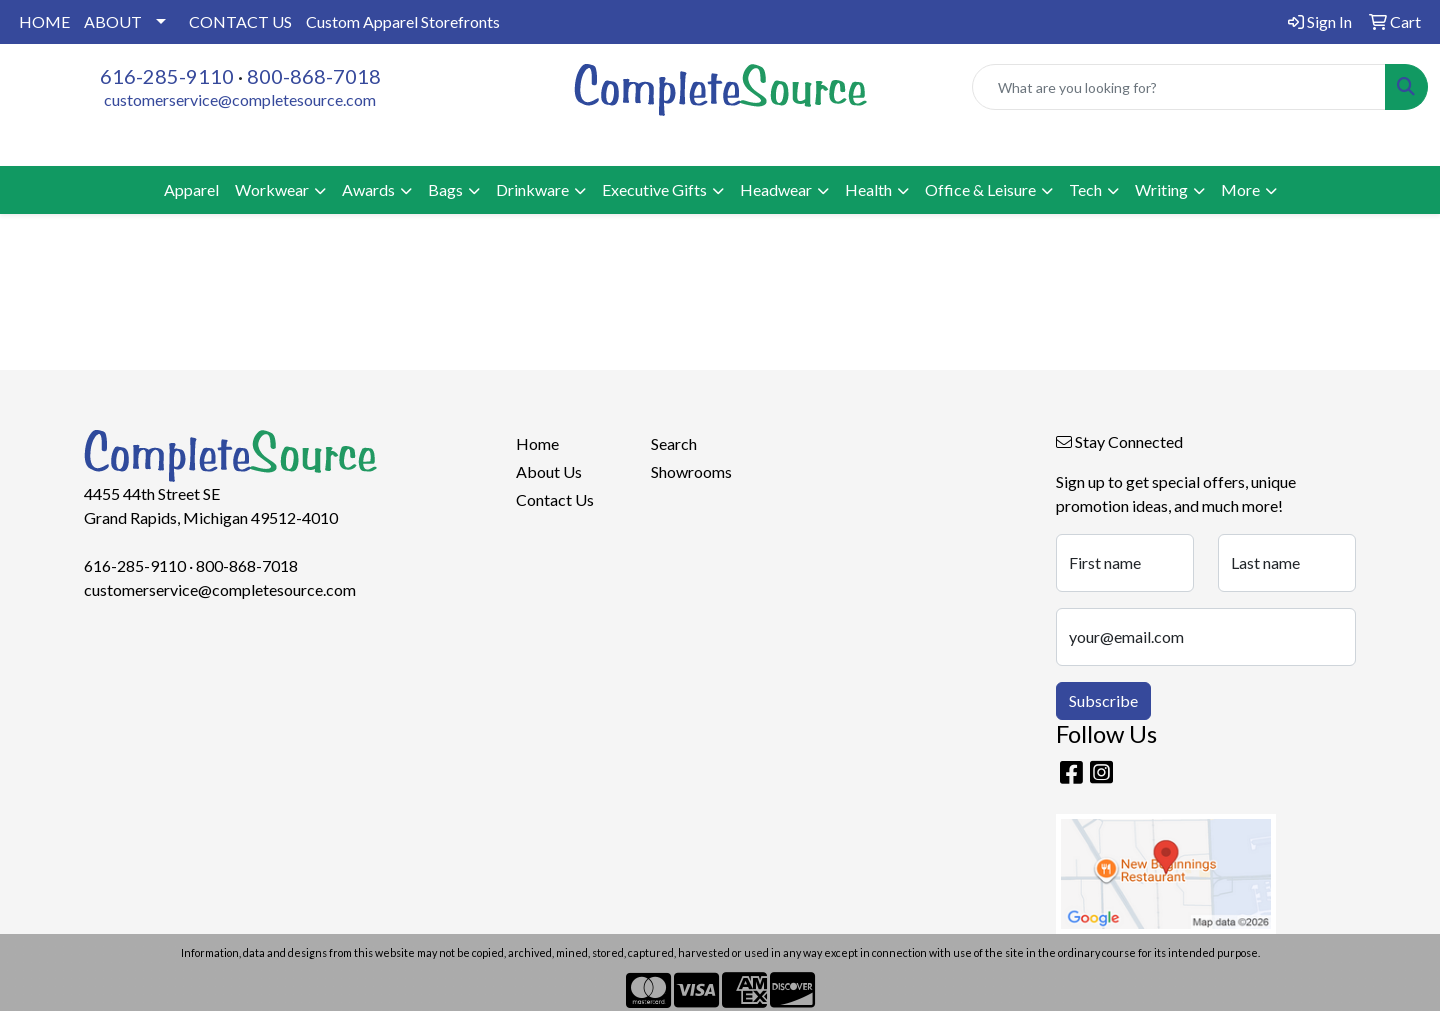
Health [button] (868, 189)
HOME (44, 21)
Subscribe (1103, 700)
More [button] (1240, 189)
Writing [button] (1161, 189)
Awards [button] (368, 189)
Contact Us (555, 499)
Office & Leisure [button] (980, 189)
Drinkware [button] (532, 189)
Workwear (272, 189)
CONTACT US (240, 21)
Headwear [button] (776, 189)
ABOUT (113, 21)
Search (674, 443)
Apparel (191, 189)
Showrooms (691, 471)
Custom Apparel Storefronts (403, 21)
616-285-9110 (167, 76)
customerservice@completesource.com (240, 99)
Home (537, 443)
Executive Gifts (654, 189)
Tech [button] (1085, 189)
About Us (549, 471)
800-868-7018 (314, 76)
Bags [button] (445, 189)
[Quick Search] (1179, 87)
